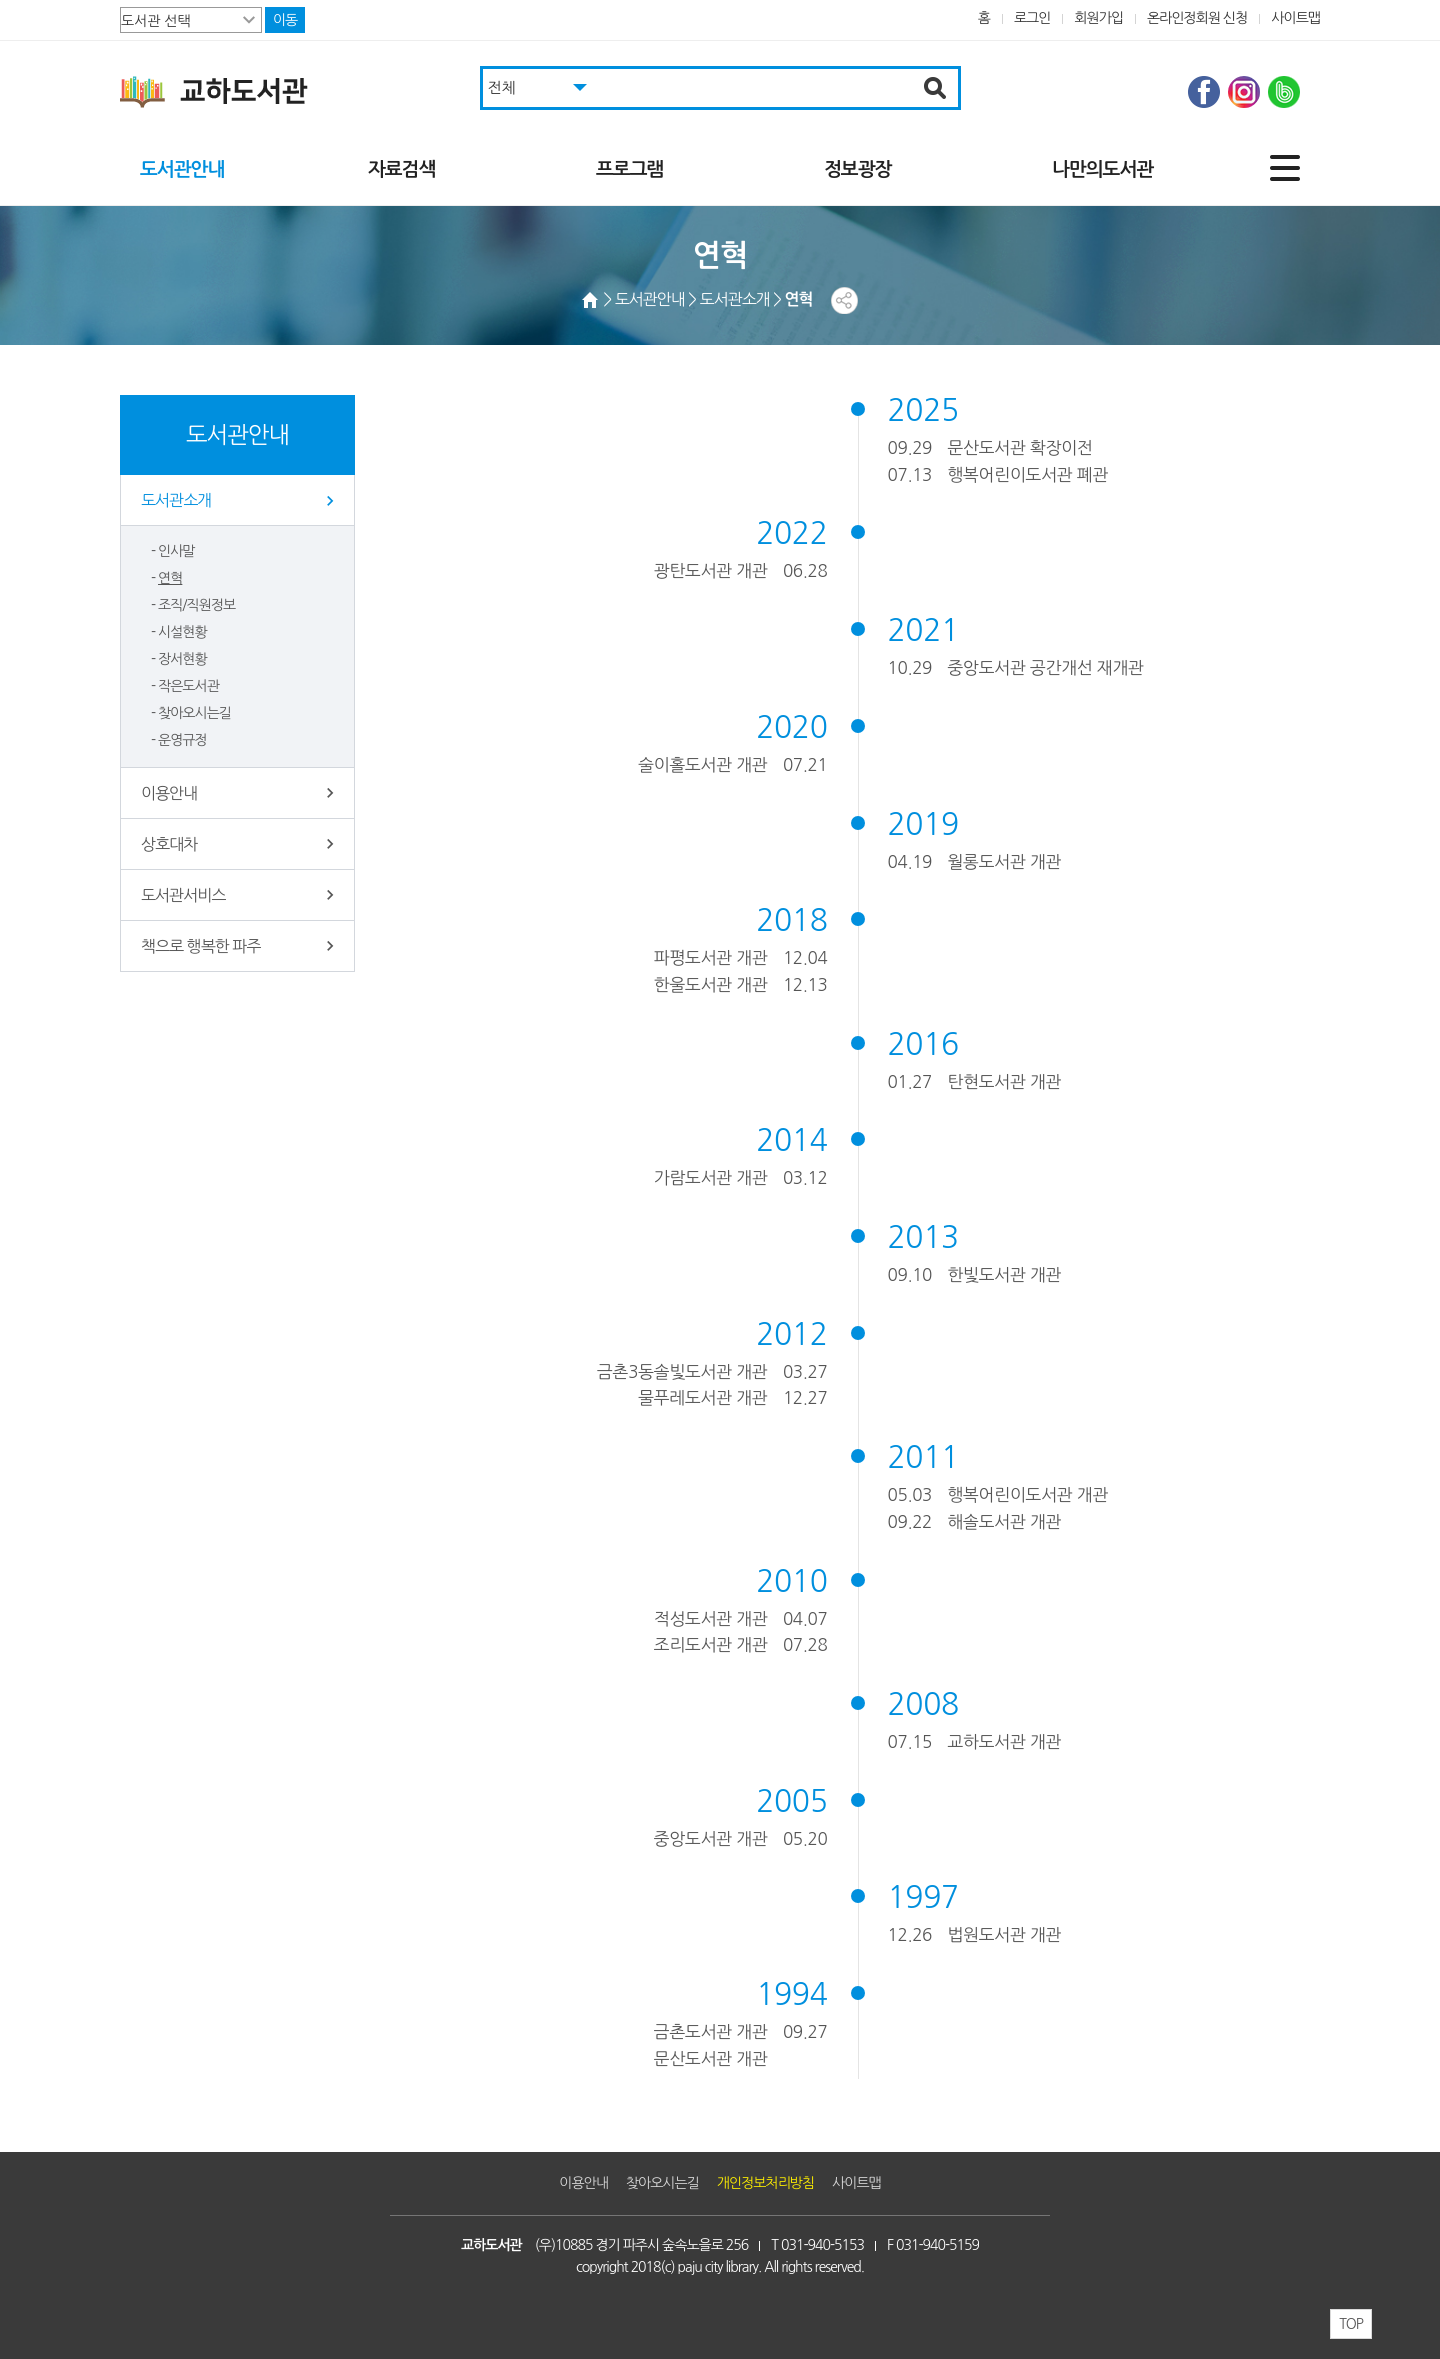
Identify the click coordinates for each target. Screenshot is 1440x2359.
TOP (1351, 2324)
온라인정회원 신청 (1197, 18)
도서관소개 (176, 500)
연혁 (170, 578)
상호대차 (169, 844)
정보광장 (857, 169)
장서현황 (182, 659)
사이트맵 (1295, 18)
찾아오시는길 (194, 713)
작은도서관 (188, 686)
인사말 (176, 551)
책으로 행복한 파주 (200, 946)
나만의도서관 (1102, 169)
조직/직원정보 (196, 605)
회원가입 (1098, 18)
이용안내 (169, 793)
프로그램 (629, 169)
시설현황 (182, 632)
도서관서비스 (183, 895)
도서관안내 (182, 169)
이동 (285, 20)
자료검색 (401, 169)
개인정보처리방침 (765, 2183)
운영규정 (182, 740)
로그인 (1032, 18)
